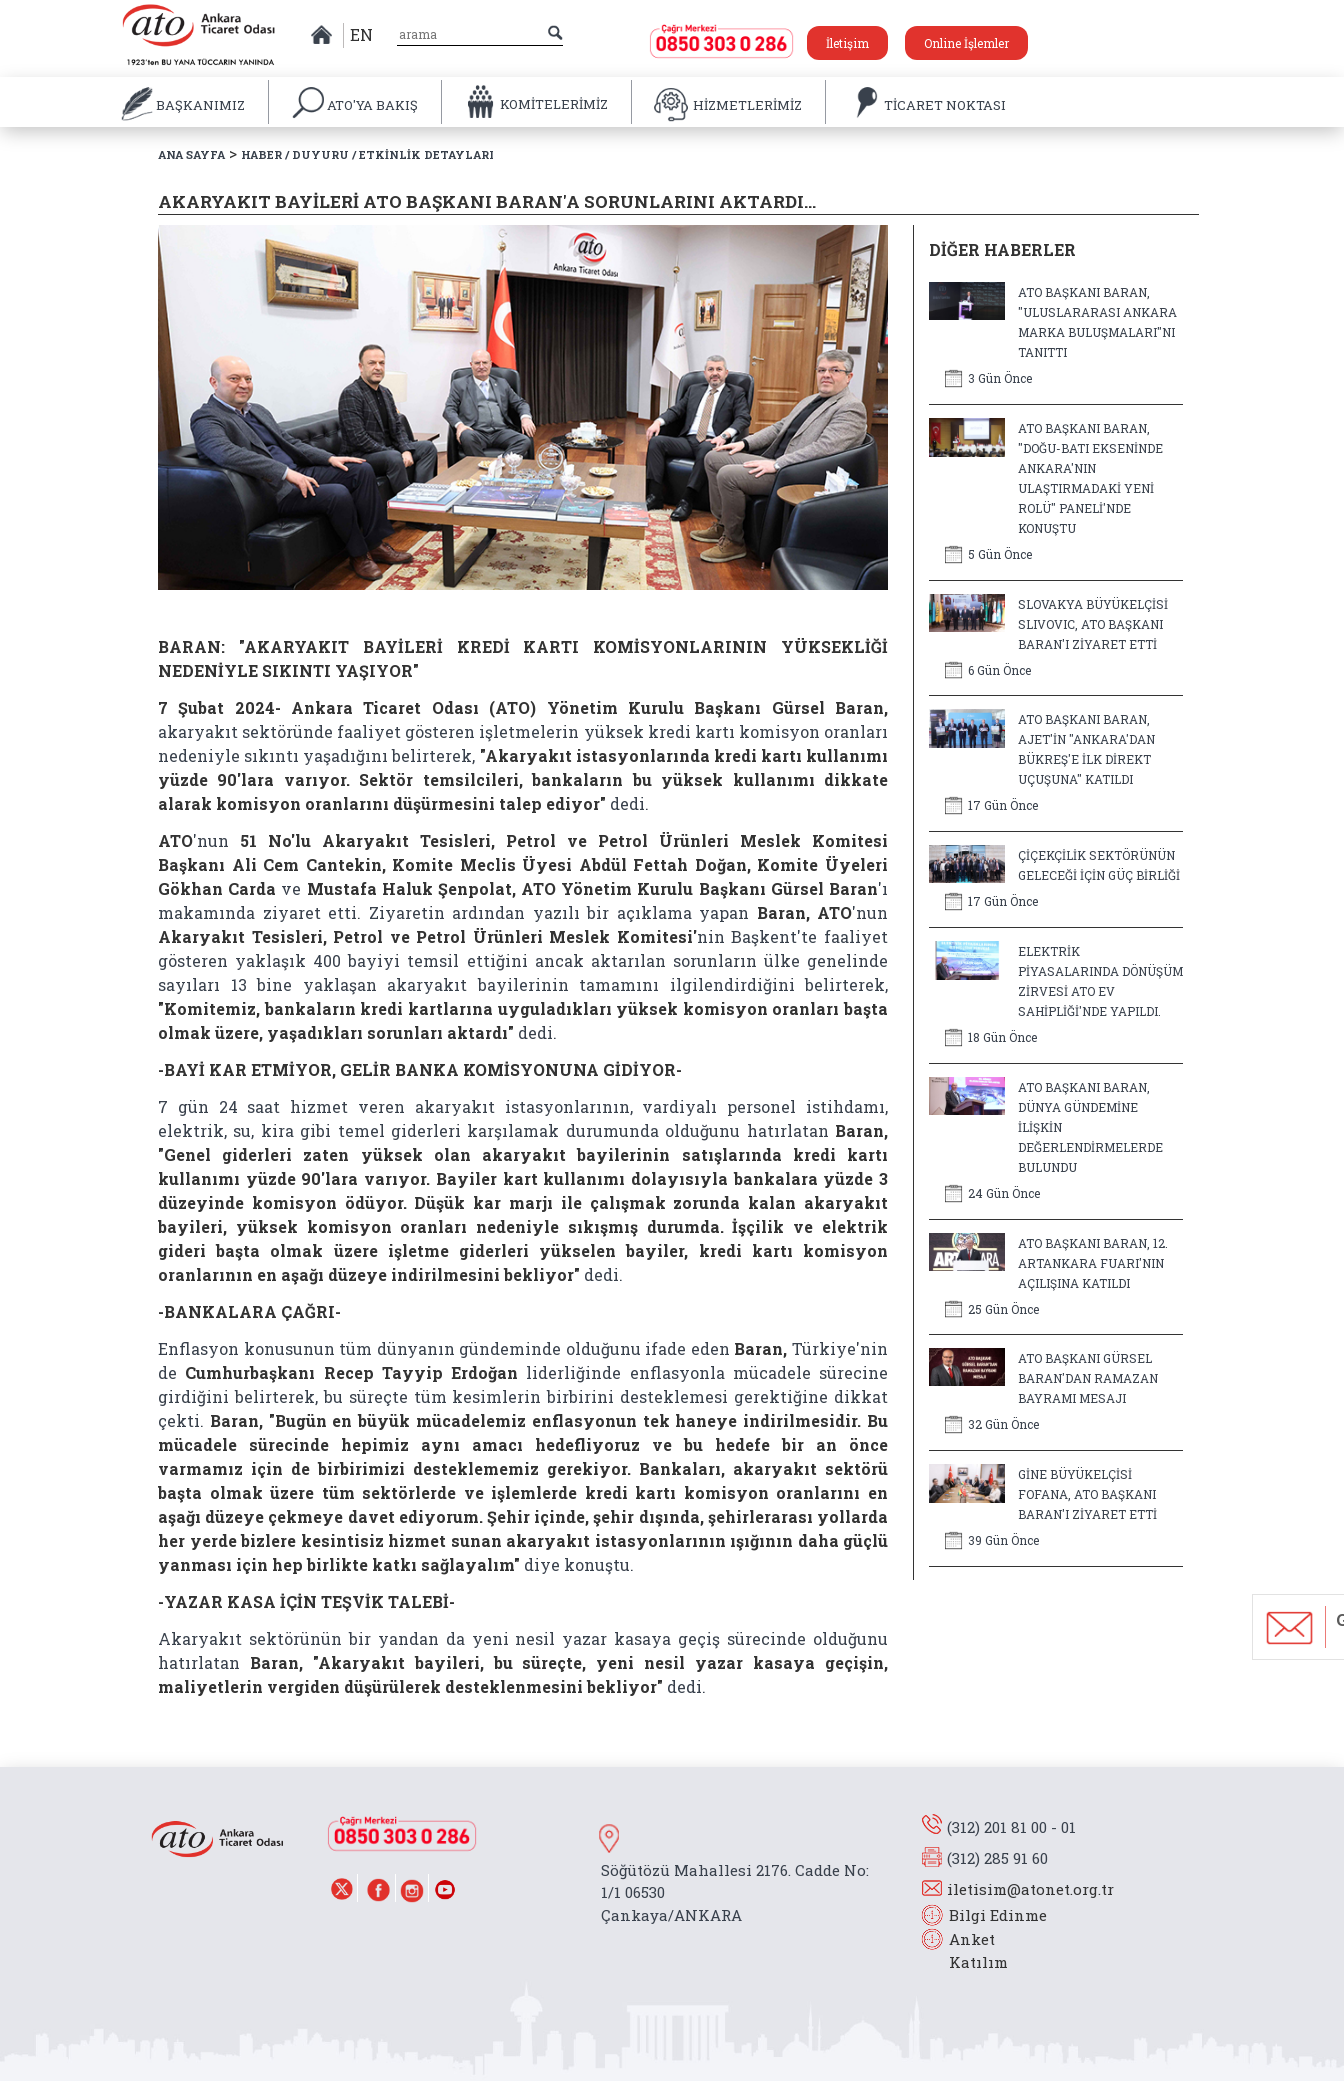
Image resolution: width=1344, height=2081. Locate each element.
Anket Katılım (969, 1950)
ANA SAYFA (191, 154)
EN (361, 34)
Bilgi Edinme (998, 1915)
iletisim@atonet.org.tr (1030, 1889)
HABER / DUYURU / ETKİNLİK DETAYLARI (367, 154)
